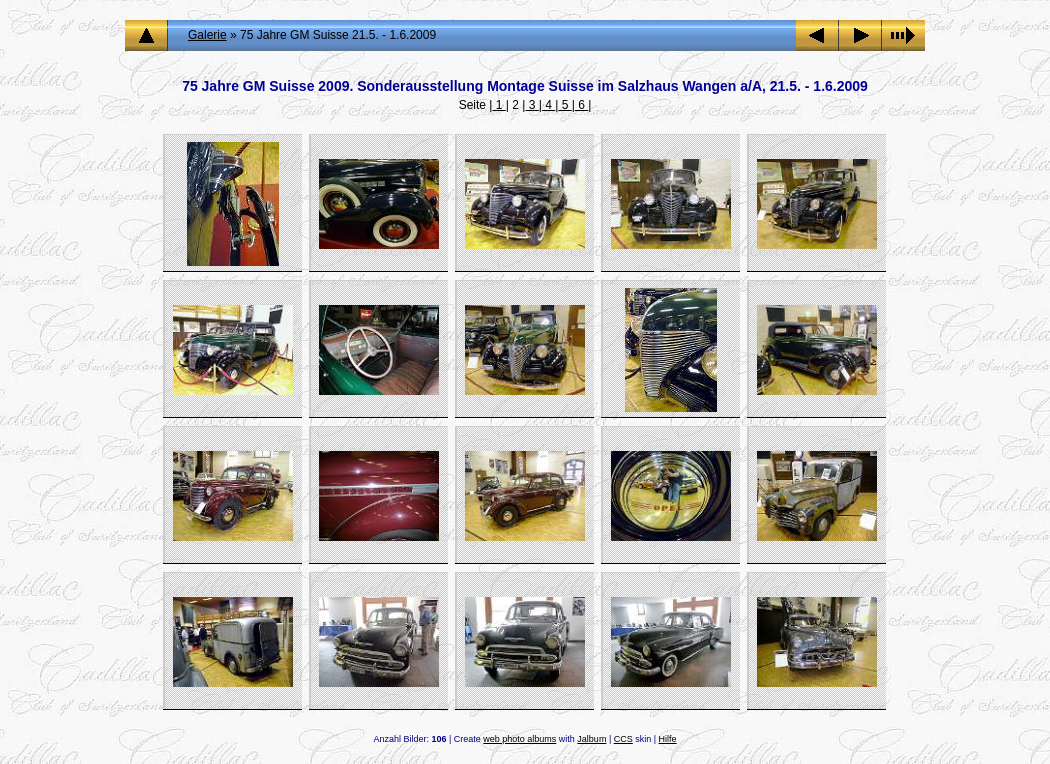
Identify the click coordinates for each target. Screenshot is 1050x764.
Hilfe (668, 739)
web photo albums (519, 739)
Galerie (207, 35)
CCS (623, 739)
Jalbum (591, 739)
